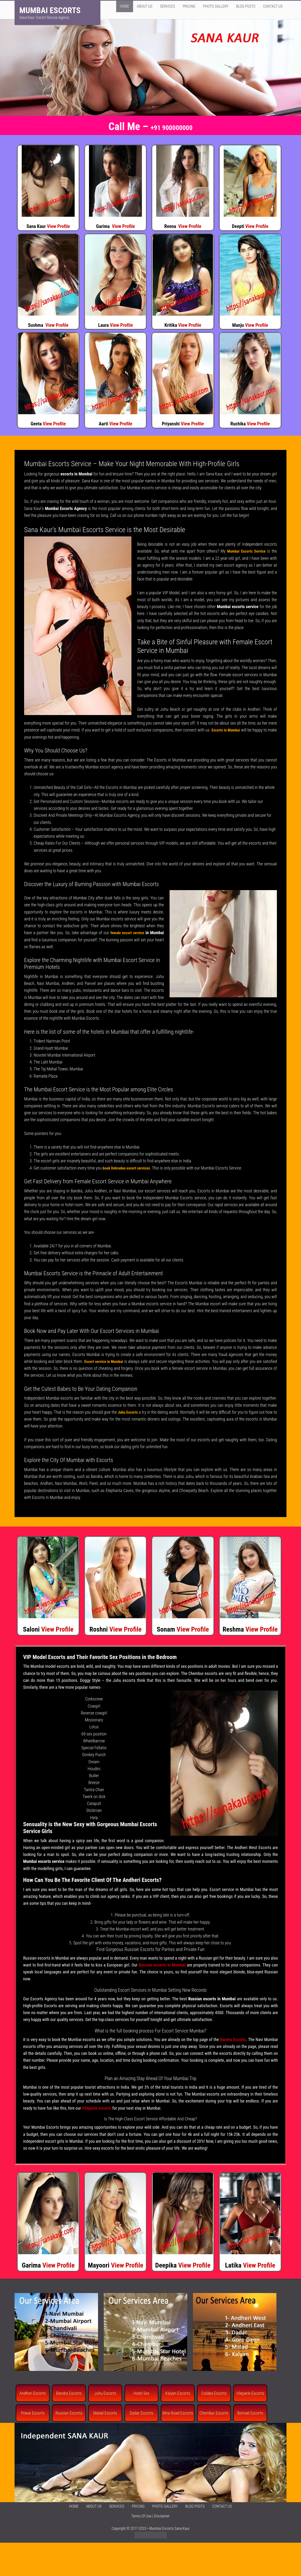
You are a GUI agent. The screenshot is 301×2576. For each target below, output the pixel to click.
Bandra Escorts (69, 2393)
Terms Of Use (141, 2516)
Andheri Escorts (33, 2393)
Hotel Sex (141, 2393)
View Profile (58, 226)
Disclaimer (162, 2516)
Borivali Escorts (250, 2412)
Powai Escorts (33, 2412)
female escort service (126, 932)
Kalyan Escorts (177, 2393)
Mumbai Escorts (50, 10)
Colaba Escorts (214, 2393)
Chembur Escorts (214, 2412)
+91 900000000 (172, 126)
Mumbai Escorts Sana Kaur (169, 2528)
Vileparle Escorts (250, 2393)
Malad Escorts (105, 2412)
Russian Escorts (69, 2412)
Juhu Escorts (105, 2393)
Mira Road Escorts (177, 2412)
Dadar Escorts (141, 2412)
